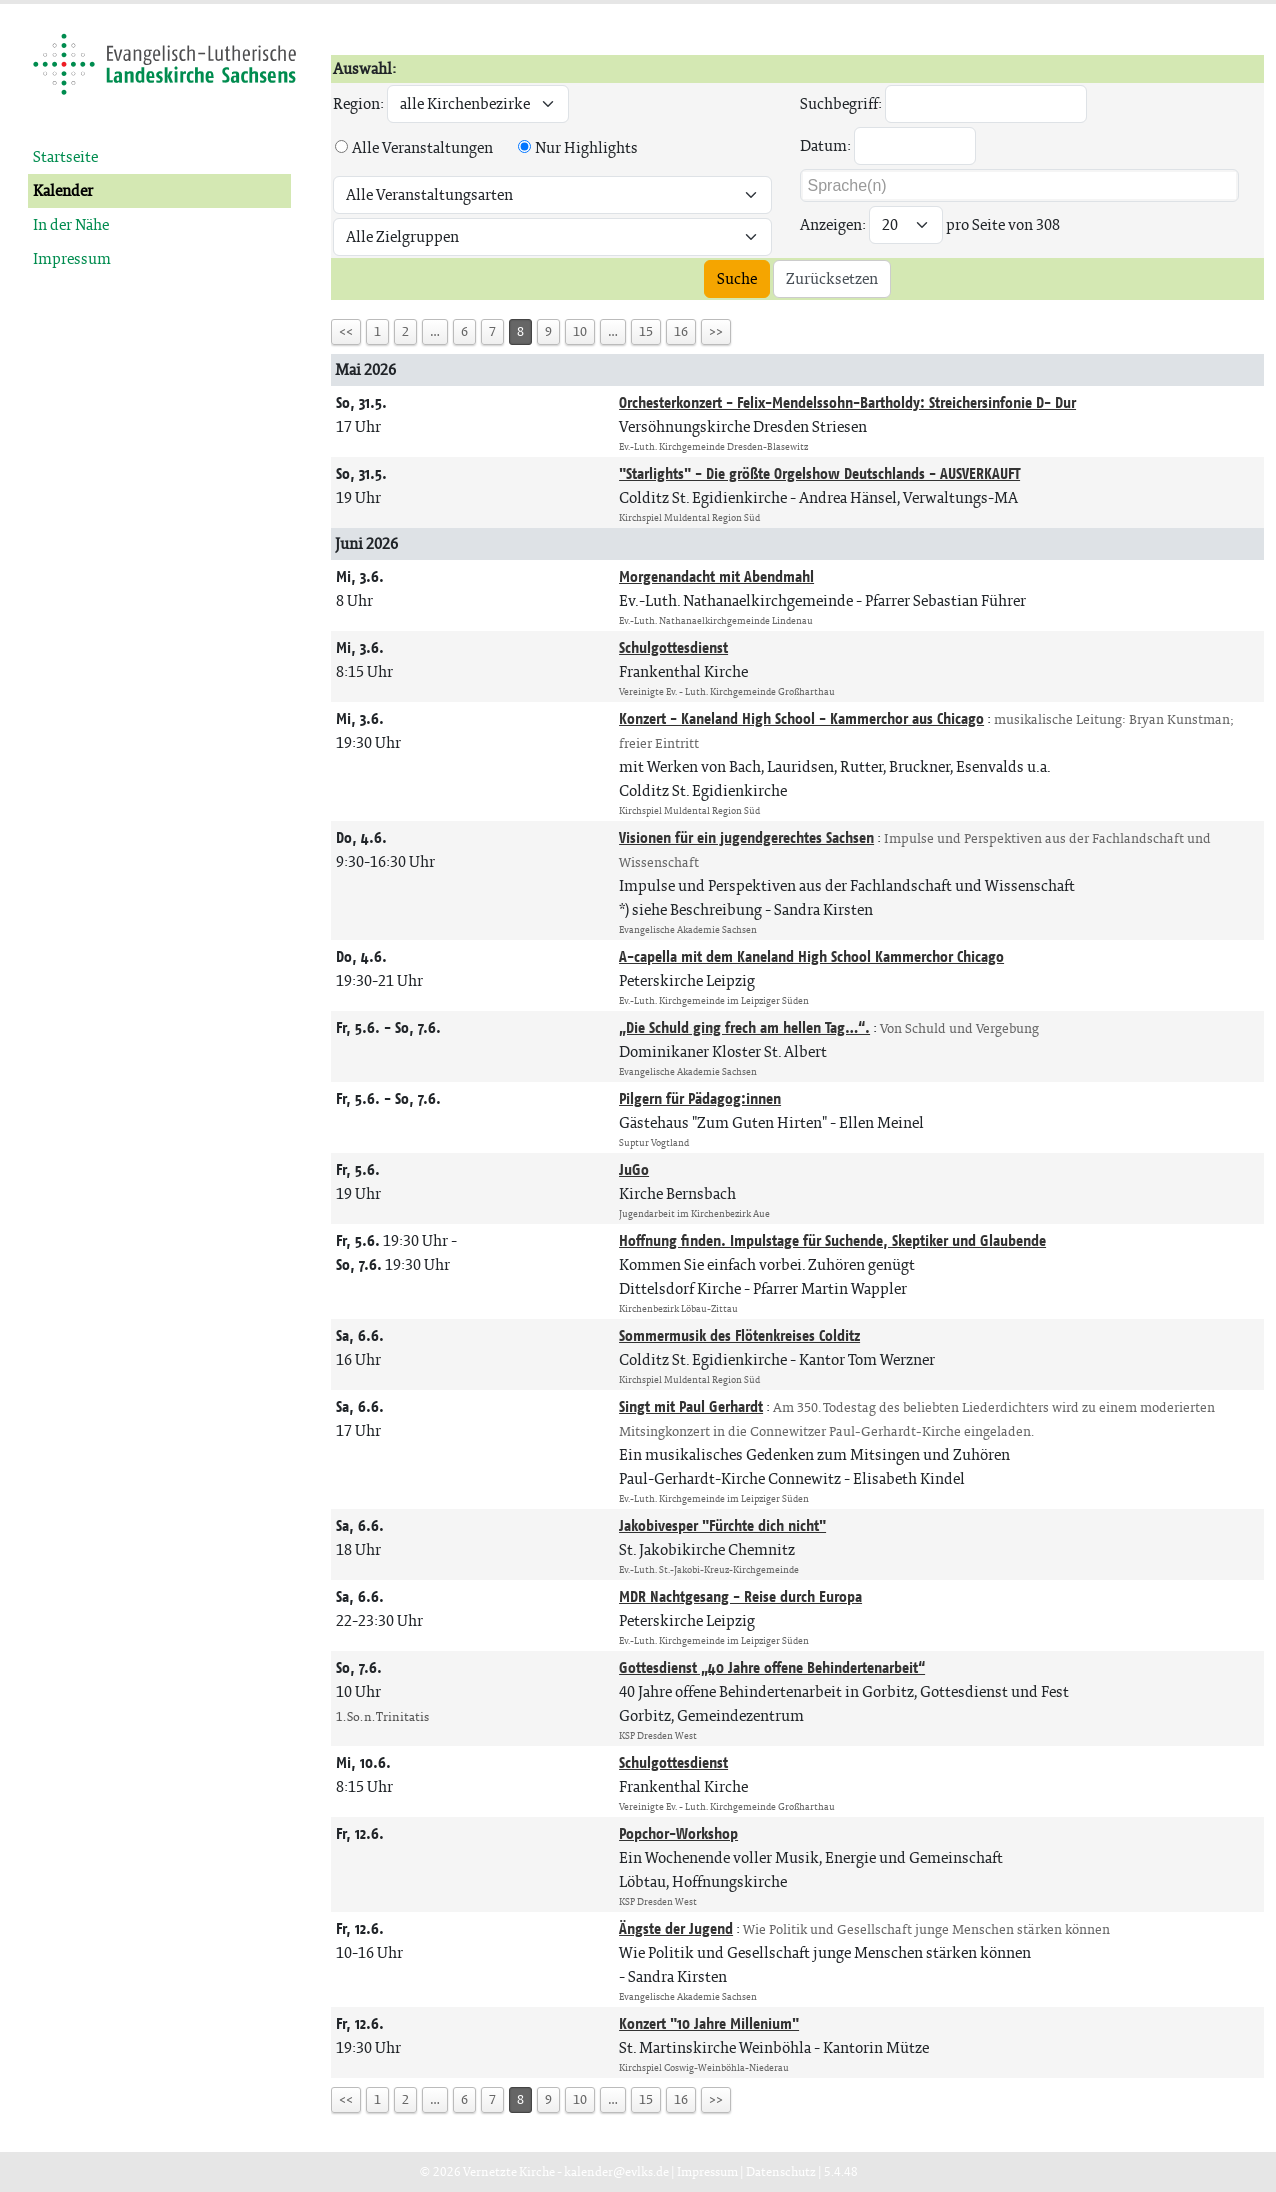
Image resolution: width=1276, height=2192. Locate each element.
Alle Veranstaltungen (422, 147)
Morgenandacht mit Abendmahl (716, 576)
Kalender (63, 190)
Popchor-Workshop (678, 1833)
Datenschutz (781, 2171)
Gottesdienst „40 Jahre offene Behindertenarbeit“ (772, 1667)
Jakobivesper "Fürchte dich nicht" (722, 1525)
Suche (737, 278)
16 (681, 331)
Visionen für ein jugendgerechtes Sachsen (746, 837)
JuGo (634, 1169)
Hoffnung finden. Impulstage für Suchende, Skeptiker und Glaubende (832, 1240)
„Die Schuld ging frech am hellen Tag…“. (744, 1027)
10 (580, 331)
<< (346, 331)
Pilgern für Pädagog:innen (700, 1098)
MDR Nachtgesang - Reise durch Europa (740, 1596)
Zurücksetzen (832, 278)
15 (646, 331)
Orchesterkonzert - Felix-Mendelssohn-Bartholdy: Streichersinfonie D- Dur (847, 402)
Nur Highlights (586, 147)
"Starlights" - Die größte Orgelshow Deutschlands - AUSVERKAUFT (819, 473)
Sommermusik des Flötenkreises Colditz (739, 1335)
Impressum (72, 258)
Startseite (65, 156)
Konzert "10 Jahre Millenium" (709, 2023)
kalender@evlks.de (616, 2171)
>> (716, 331)
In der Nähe (71, 224)
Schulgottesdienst (673, 647)
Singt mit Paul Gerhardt (691, 1406)
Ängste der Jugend (676, 1928)
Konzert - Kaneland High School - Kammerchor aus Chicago (801, 718)
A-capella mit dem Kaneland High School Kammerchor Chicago (811, 956)
